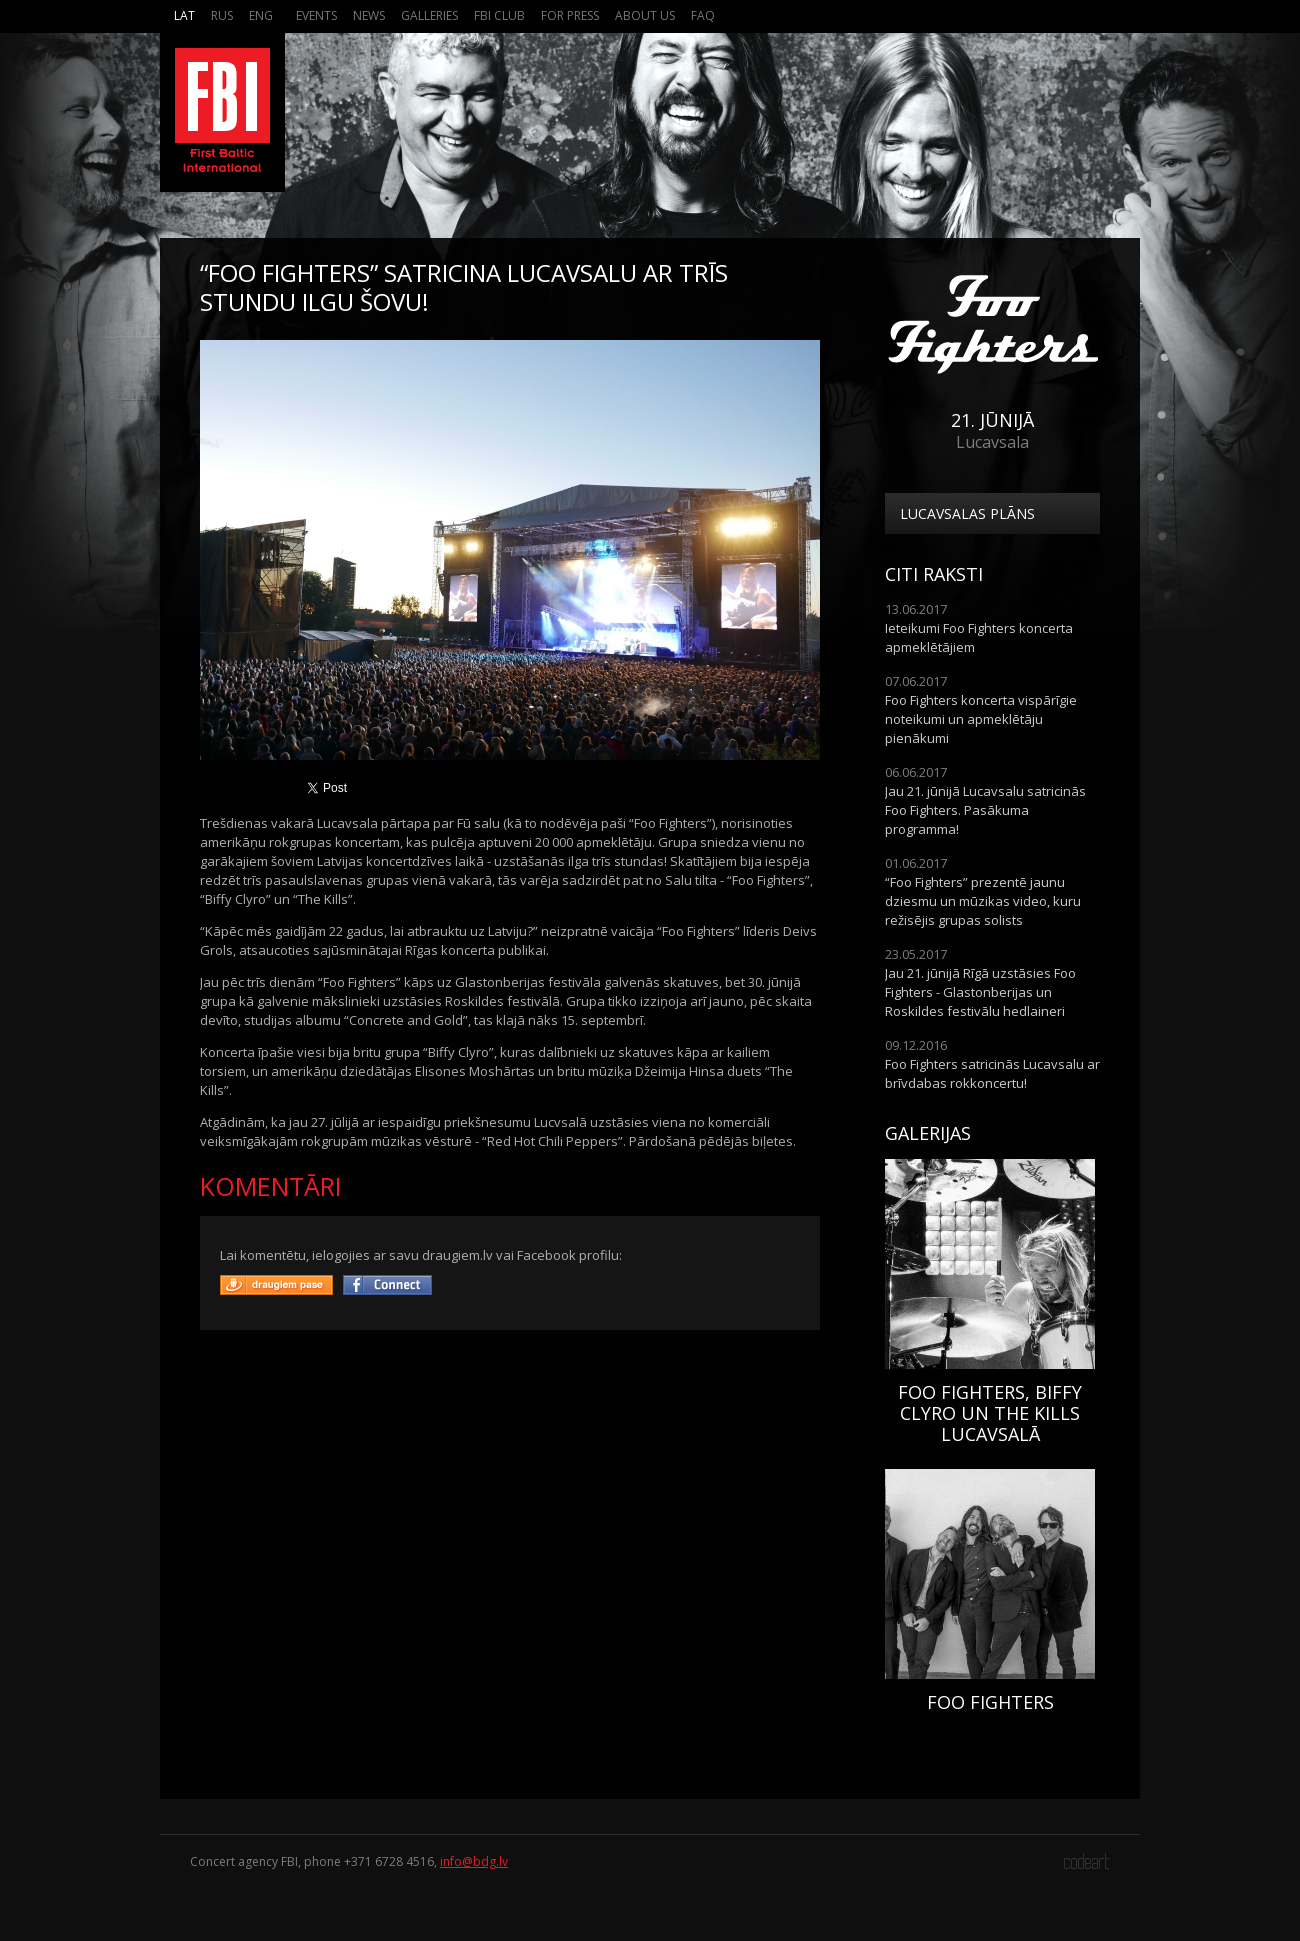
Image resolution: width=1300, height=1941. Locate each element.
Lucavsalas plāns (967, 513)
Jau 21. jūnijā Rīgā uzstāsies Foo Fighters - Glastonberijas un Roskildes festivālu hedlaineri (980, 992)
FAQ (703, 15)
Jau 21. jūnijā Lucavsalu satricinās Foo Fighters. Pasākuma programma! (985, 810)
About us (645, 15)
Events (316, 15)
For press (570, 15)
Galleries (429, 15)
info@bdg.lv (474, 1861)
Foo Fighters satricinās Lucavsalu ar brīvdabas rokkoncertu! (992, 1073)
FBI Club (499, 15)
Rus (222, 15)
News (369, 15)
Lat (184, 15)
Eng (261, 15)
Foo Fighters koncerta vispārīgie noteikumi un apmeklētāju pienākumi (981, 719)
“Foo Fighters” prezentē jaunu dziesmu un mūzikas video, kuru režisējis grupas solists (983, 901)
